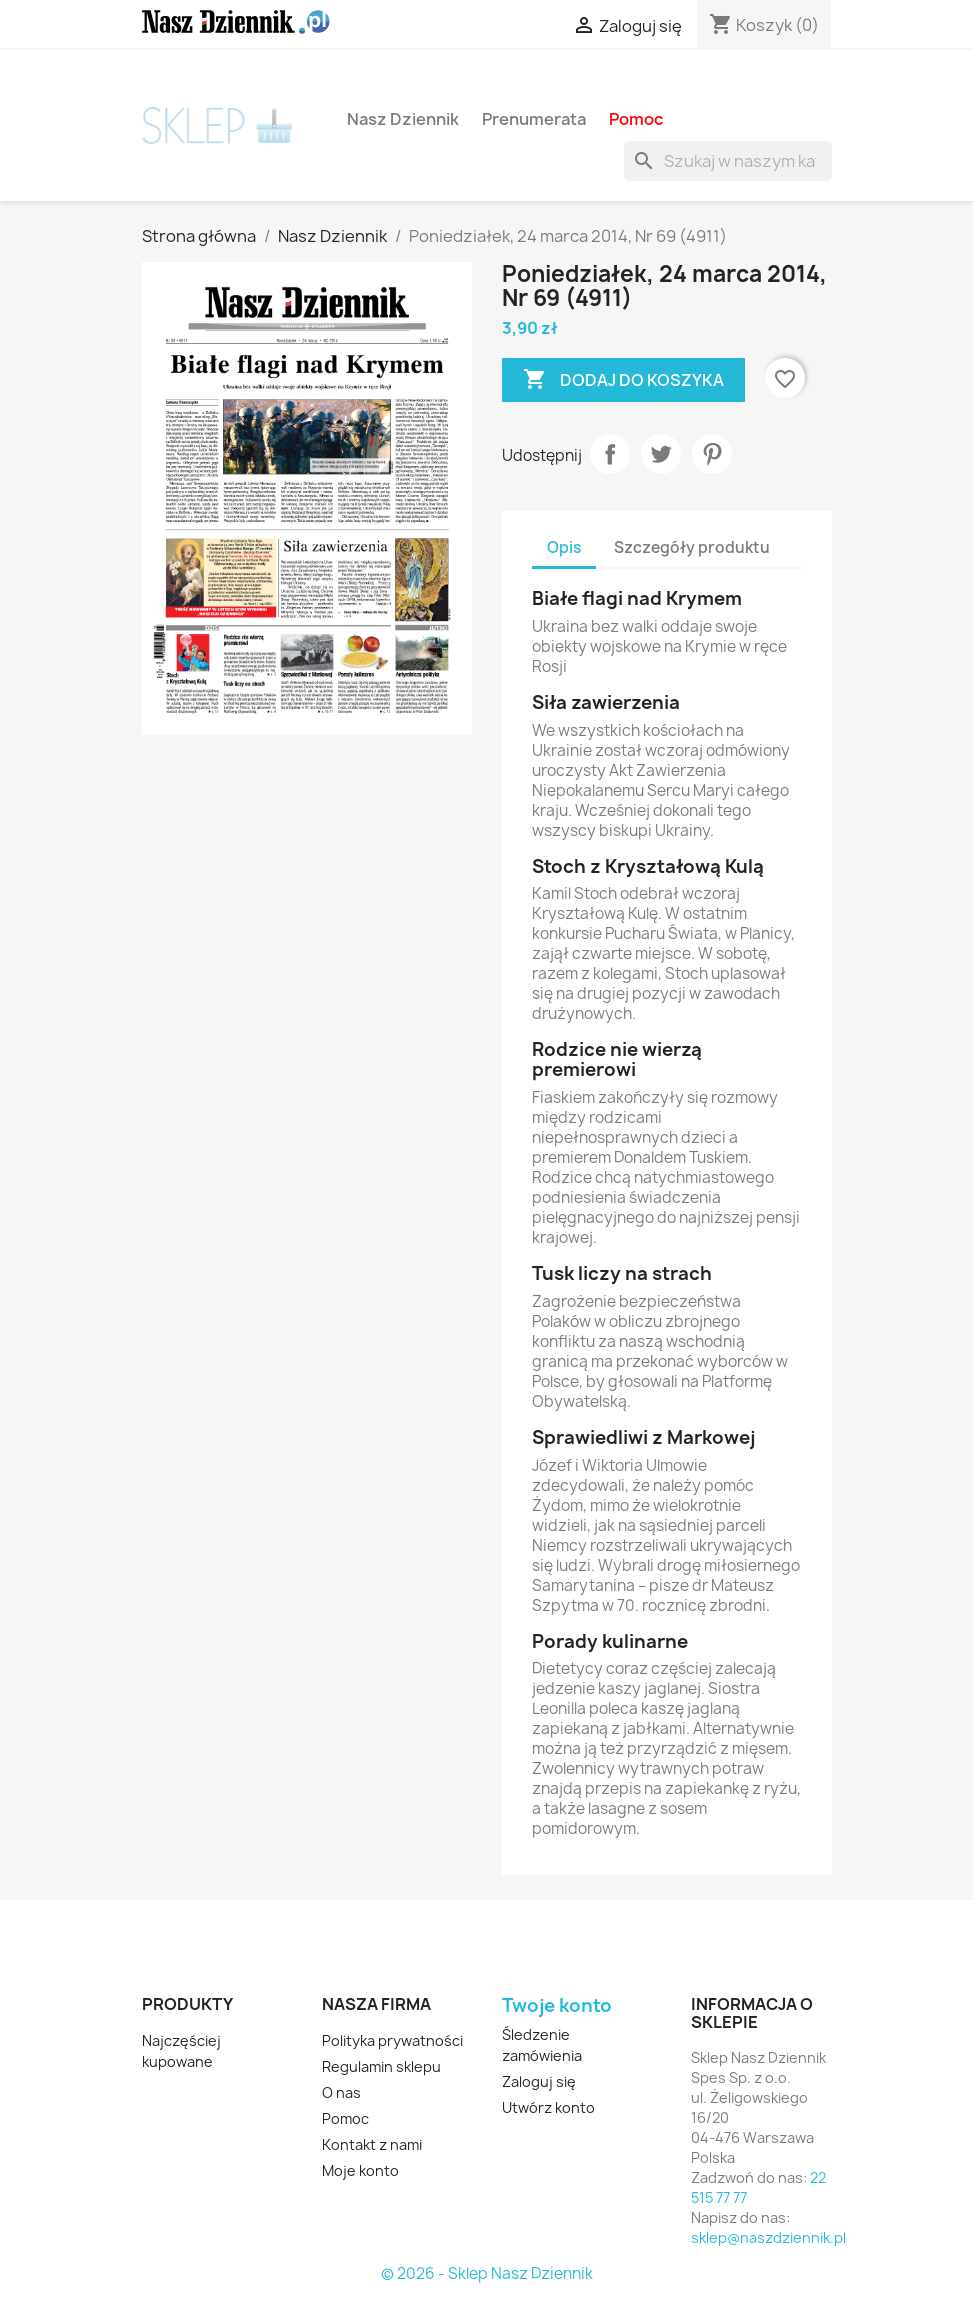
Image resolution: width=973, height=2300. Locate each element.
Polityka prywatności (392, 2040)
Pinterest (712, 454)
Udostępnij (610, 454)
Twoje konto (557, 2005)
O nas (341, 2092)
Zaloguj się (539, 2081)
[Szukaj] (728, 161)
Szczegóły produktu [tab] (692, 547)
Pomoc (636, 118)
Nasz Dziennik (403, 118)
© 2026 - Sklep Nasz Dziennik (487, 2274)
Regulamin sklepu (381, 2066)
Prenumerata (534, 118)
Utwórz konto (548, 2107)
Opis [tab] (564, 547)
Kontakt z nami (372, 2144)
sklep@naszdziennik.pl (768, 2237)
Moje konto (360, 2170)
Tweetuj (661, 454)
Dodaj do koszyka (623, 380)
